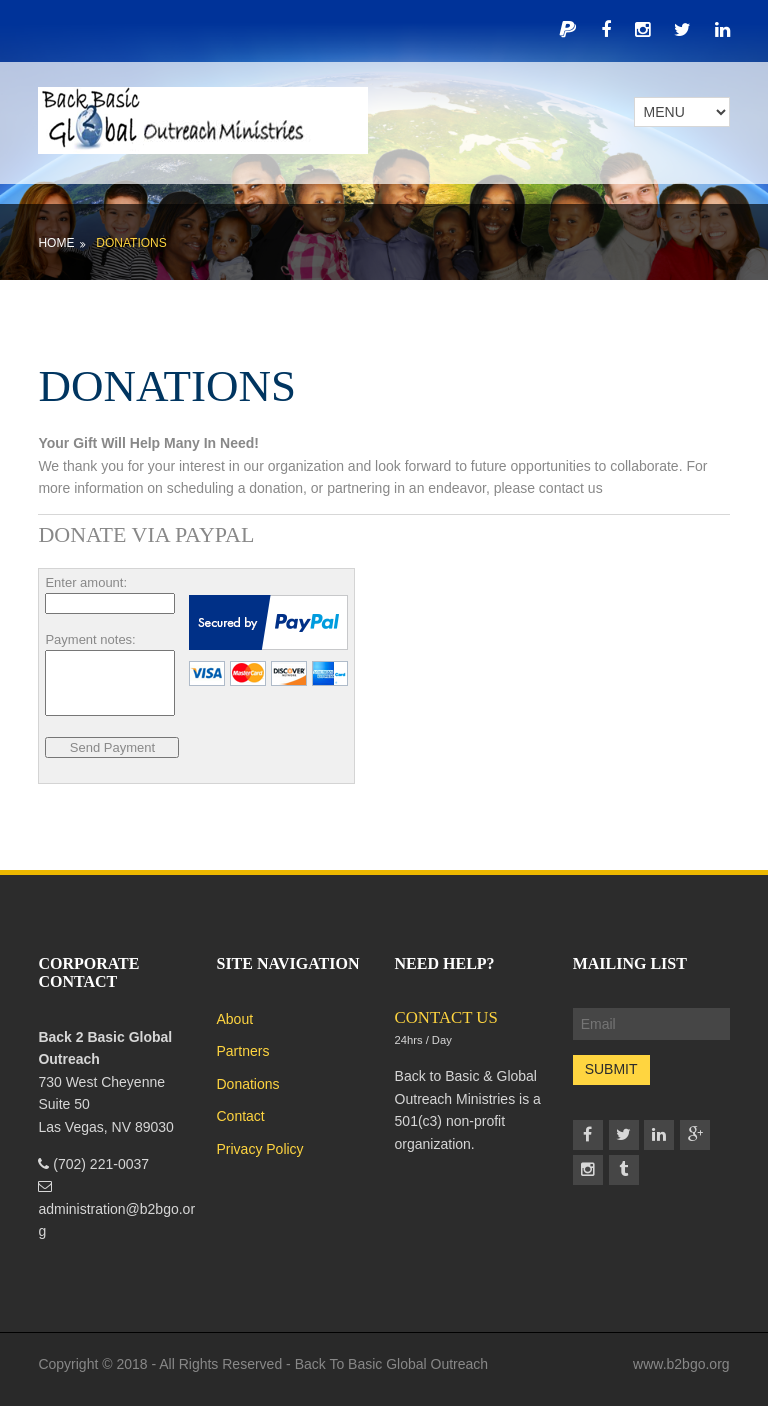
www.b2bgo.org (681, 1364)
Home (56, 243)
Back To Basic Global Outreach (392, 1364)
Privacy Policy (259, 1149)
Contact (240, 1116)
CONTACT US (446, 1017)
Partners (242, 1051)
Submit (611, 1069)
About (234, 1019)
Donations (131, 243)
